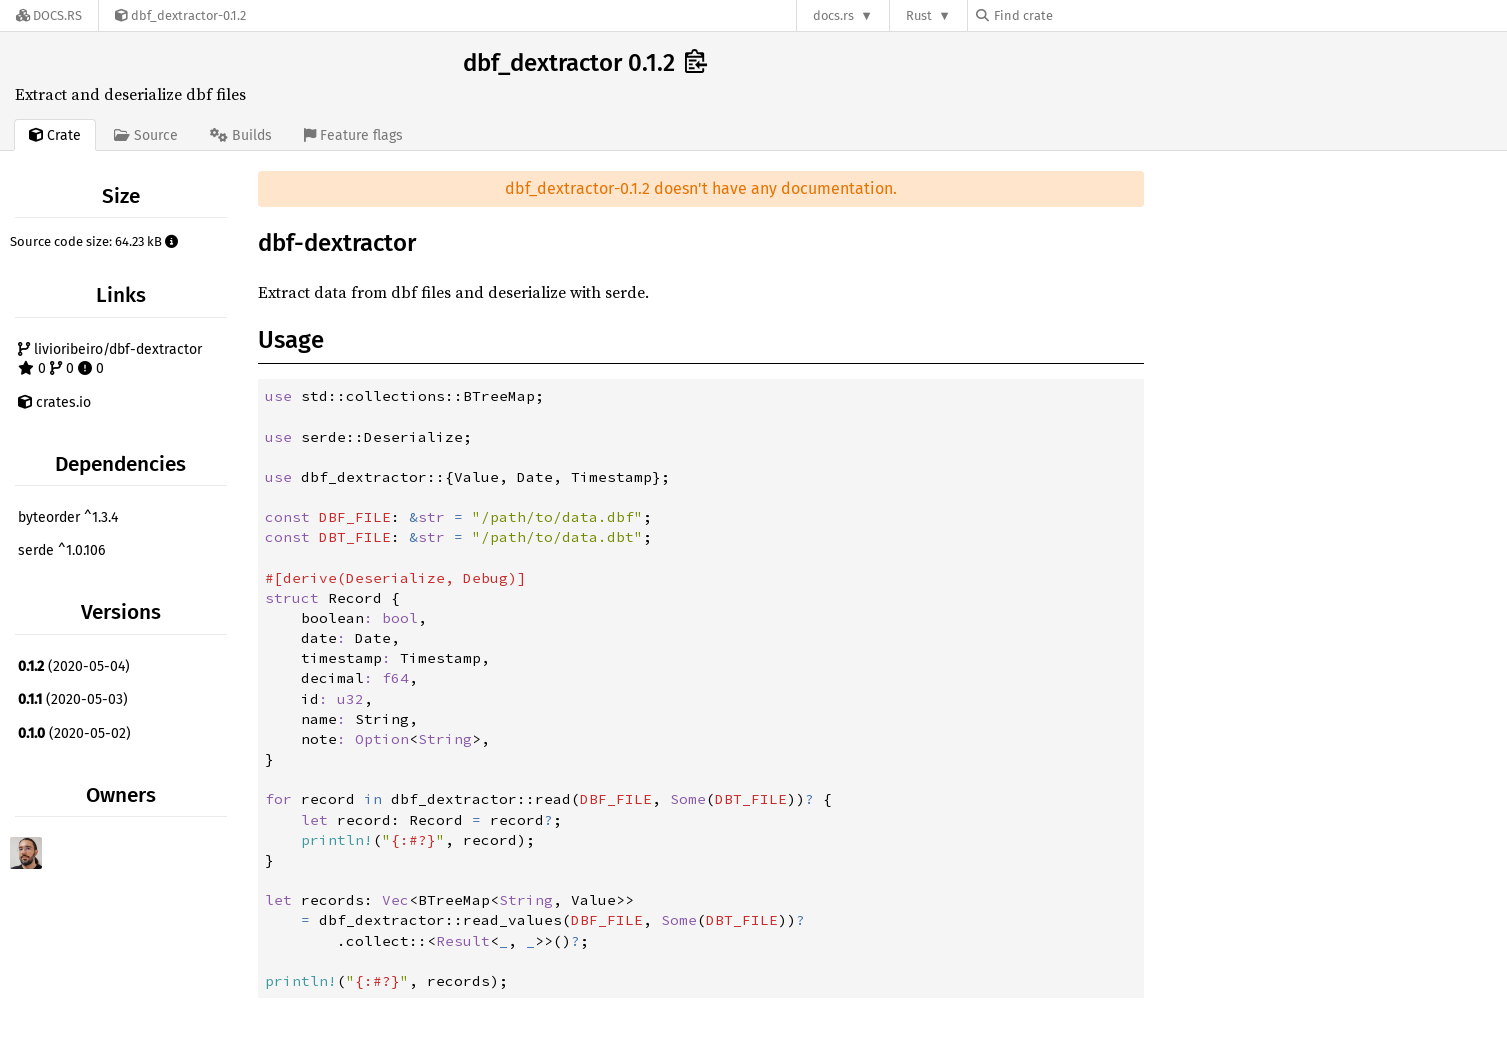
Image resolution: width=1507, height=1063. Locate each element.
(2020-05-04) (74, 666)
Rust (919, 15)
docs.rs (833, 15)
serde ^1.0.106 (61, 550)
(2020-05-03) (73, 699)
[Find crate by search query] (1076, 15)
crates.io (54, 402)
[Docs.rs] (49, 15)
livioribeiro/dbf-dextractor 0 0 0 (110, 359)
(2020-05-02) (74, 733)
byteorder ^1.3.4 (68, 517)
